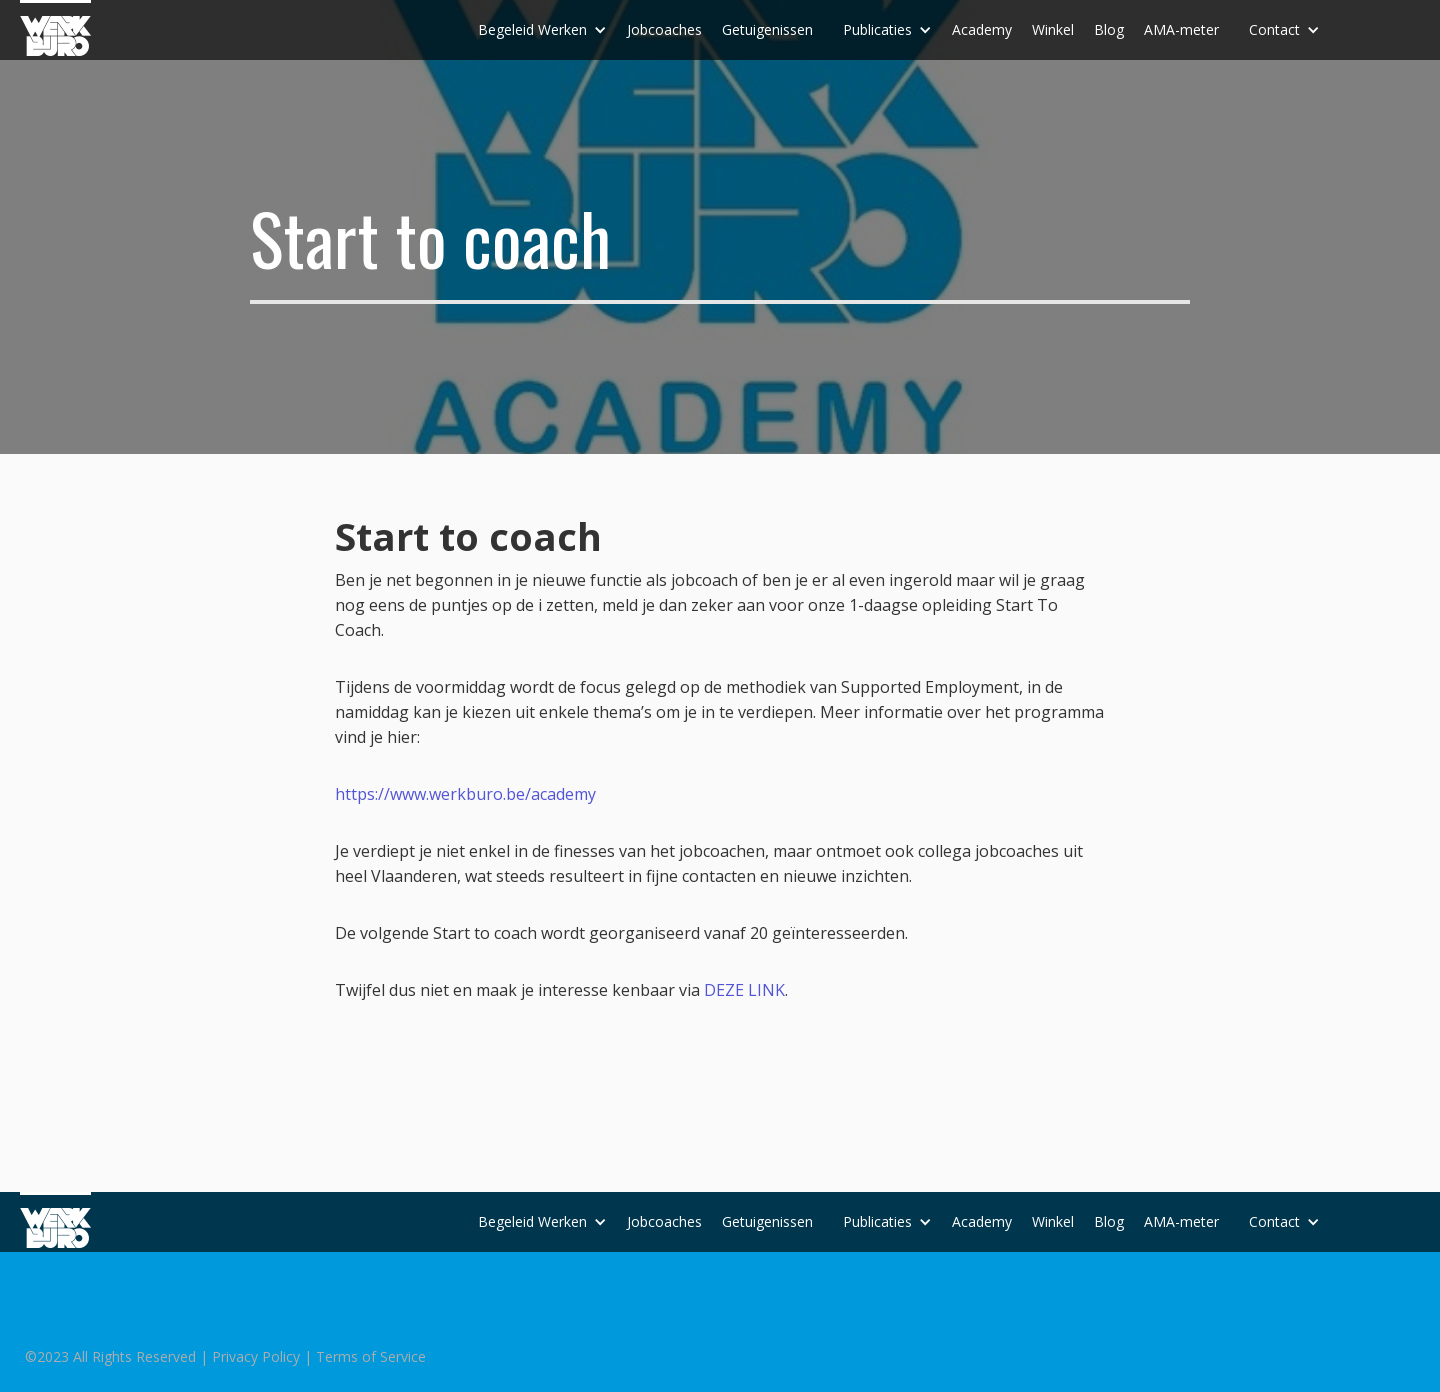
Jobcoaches (664, 29)
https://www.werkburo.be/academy (465, 794)
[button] (542, 30)
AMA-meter (1181, 29)
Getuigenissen (767, 29)
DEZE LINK (744, 990)
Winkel (1053, 29)
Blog (1109, 29)
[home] (55, 28)
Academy (982, 29)
